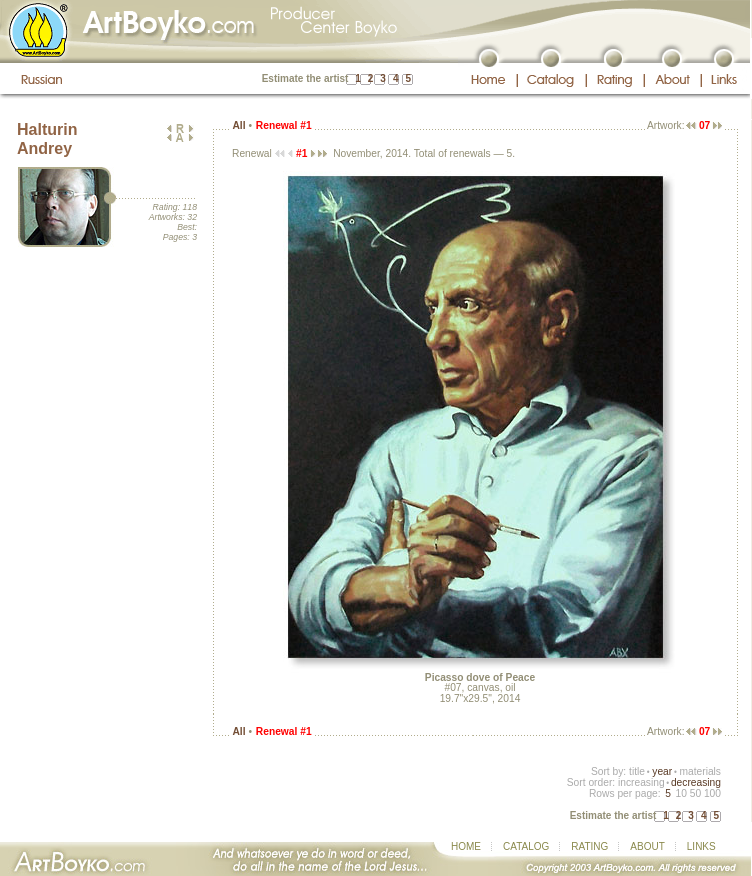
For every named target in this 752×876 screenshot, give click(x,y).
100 (712, 793)
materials (700, 771)
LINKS (701, 846)
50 (695, 793)
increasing (641, 782)
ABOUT (647, 846)
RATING (589, 846)
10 (680, 793)
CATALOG (526, 846)
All (238, 125)
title (637, 771)
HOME (466, 846)
